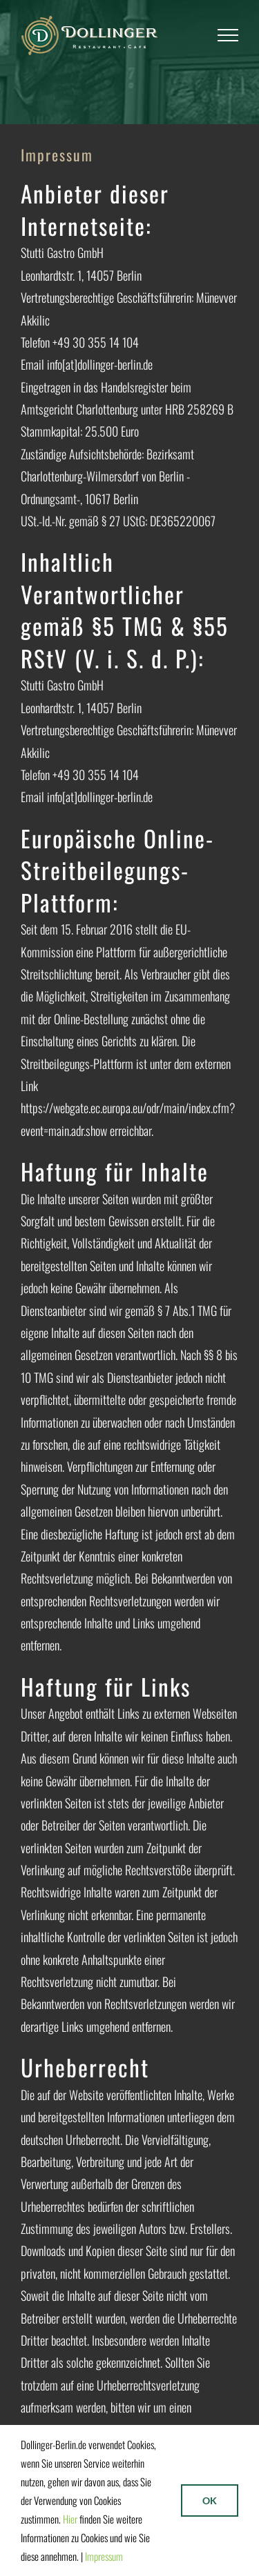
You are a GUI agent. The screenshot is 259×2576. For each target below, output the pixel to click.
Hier (70, 2518)
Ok (209, 2500)
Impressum (104, 2556)
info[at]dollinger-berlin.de (100, 364)
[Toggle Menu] (228, 35)
